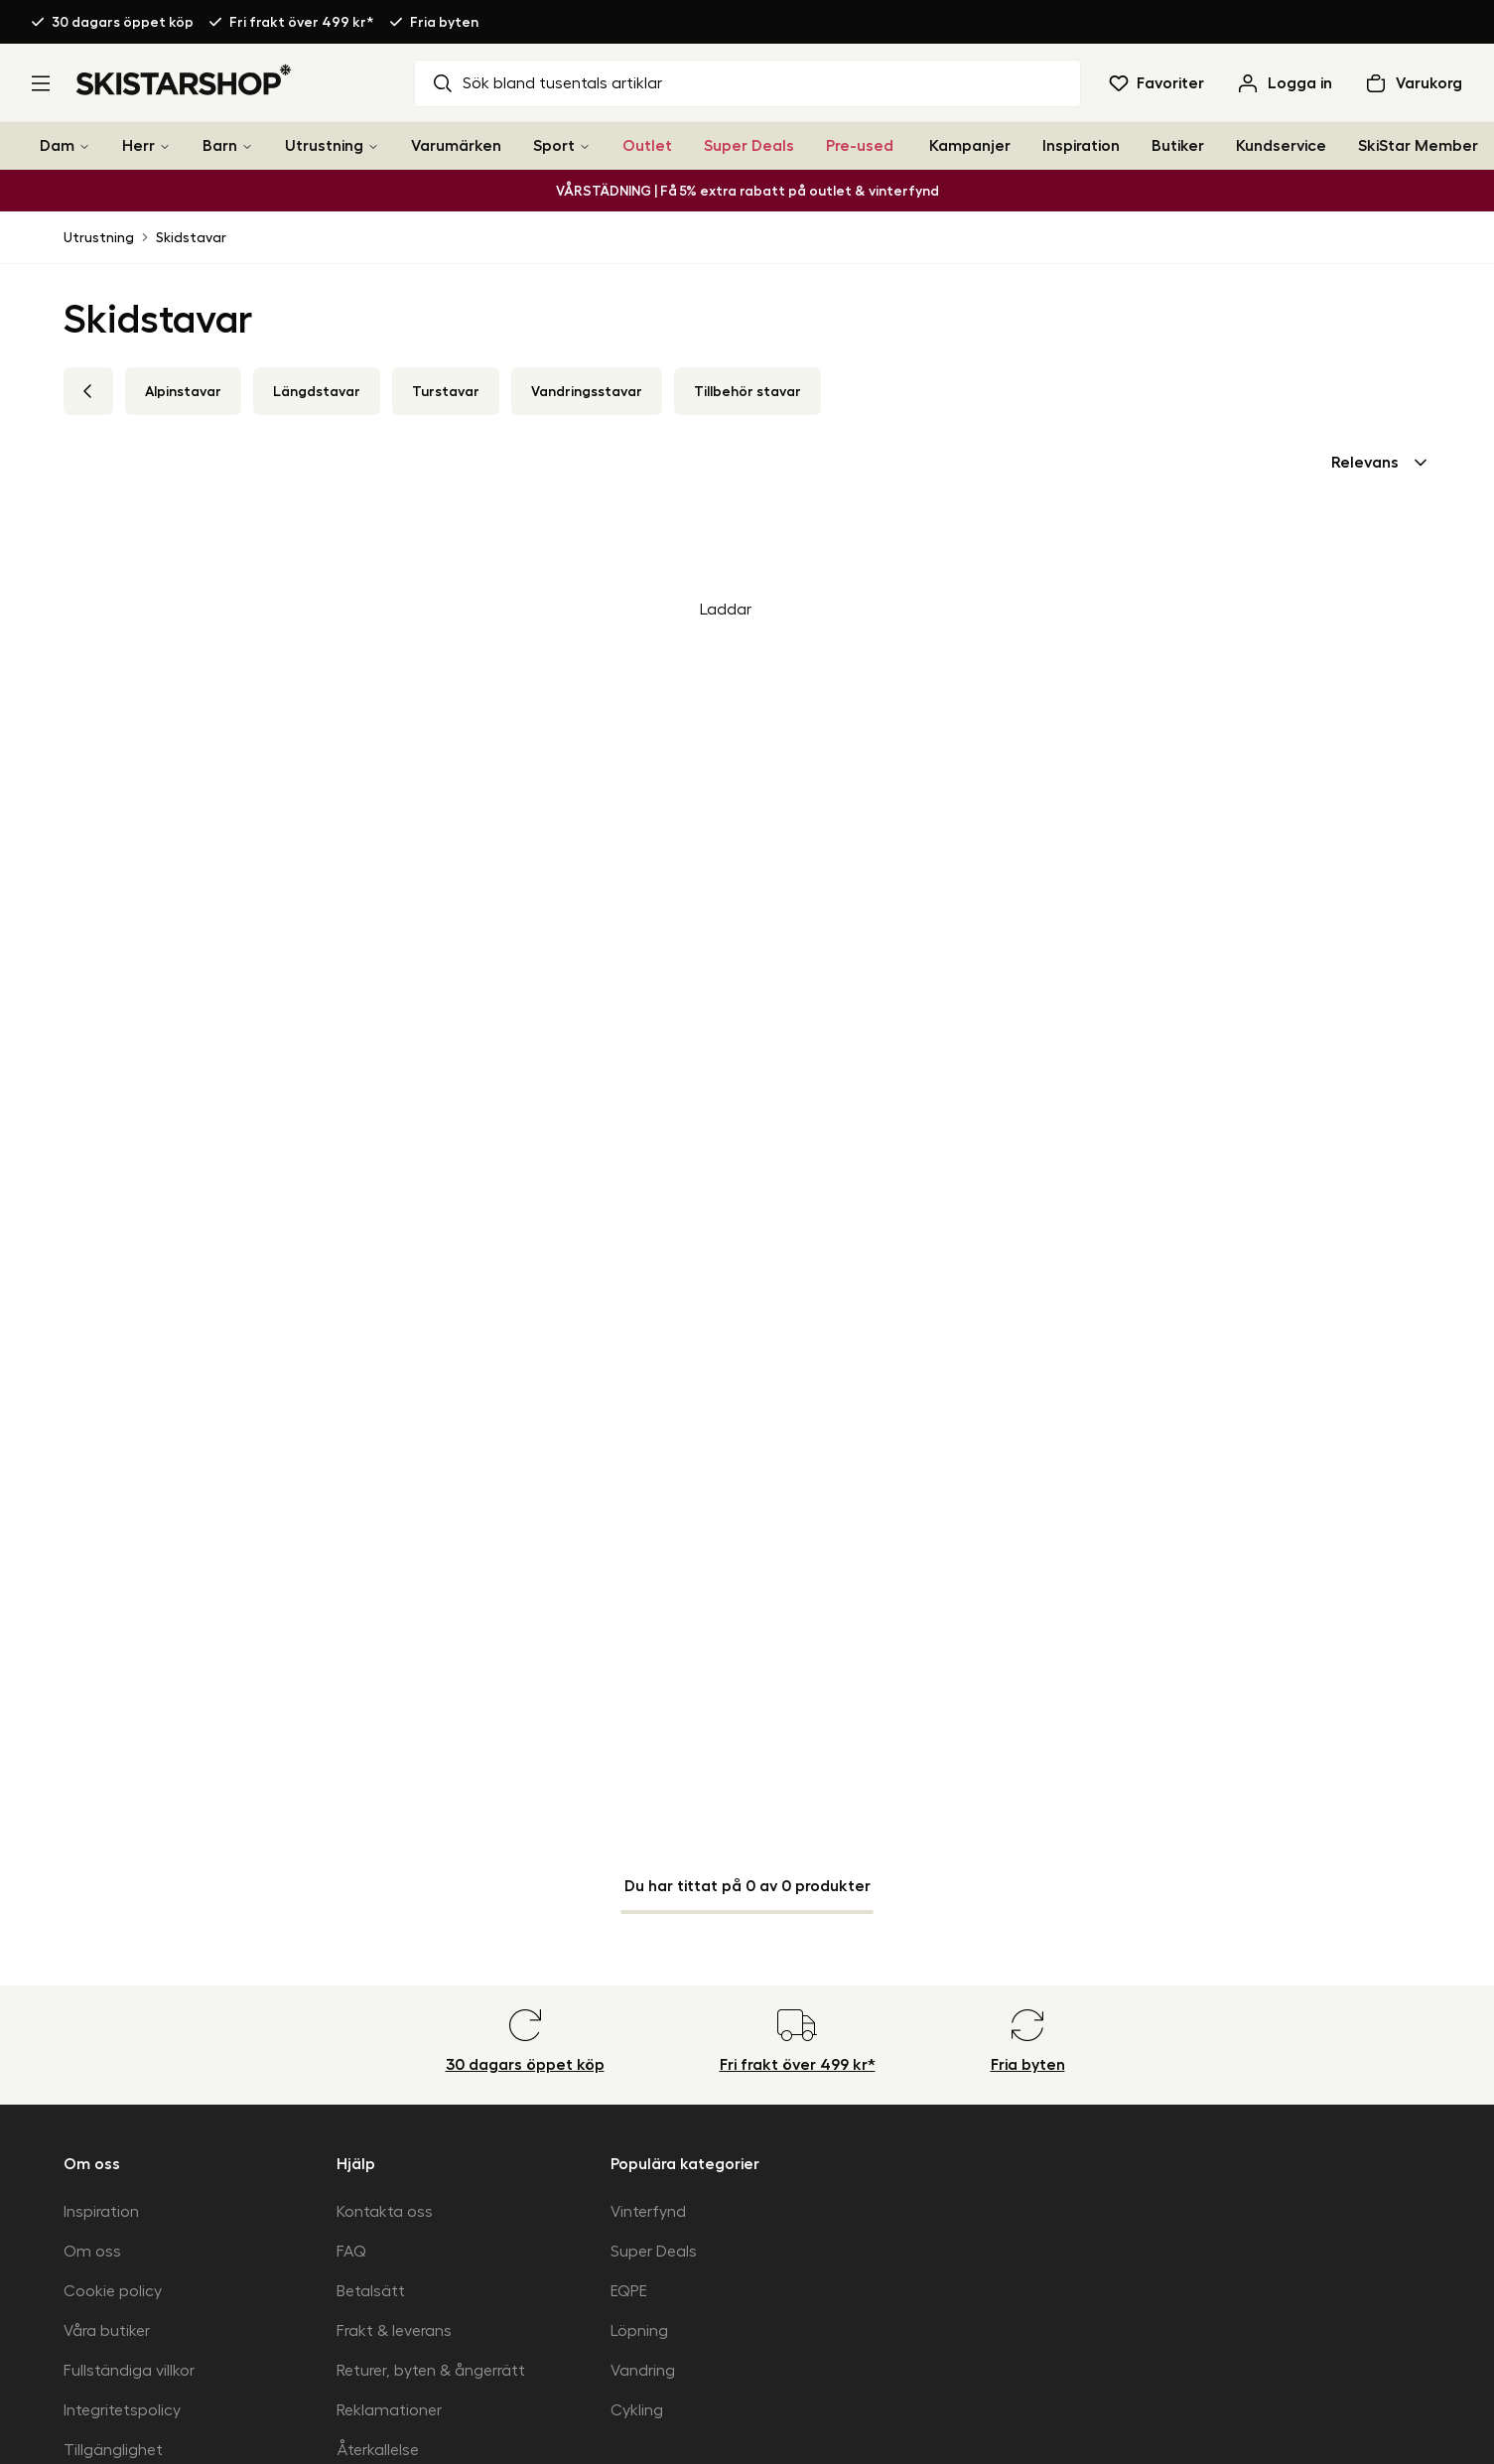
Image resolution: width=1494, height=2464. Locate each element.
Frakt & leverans (394, 2331)
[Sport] (585, 146)
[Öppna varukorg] (1413, 83)
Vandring (643, 2371)
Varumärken (456, 146)
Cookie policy (113, 2291)
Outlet (647, 146)
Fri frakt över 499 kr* (301, 22)
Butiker (1178, 146)
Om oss (92, 2251)
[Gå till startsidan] (184, 79)
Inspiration (1081, 146)
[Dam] (84, 146)
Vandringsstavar (586, 391)
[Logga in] (1284, 83)
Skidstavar (191, 237)
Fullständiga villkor (129, 2371)
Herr (138, 146)
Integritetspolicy (122, 2410)
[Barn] (247, 146)
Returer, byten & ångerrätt (431, 2371)
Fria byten (444, 22)
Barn (220, 146)
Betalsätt (371, 2291)
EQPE (629, 2291)
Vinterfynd (648, 2212)
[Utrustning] (373, 146)
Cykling (637, 2410)
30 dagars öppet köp (123, 22)
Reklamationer (389, 2410)
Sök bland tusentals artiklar (546, 83)
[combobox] (1380, 462)
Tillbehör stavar (747, 391)
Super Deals (749, 146)
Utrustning (324, 146)
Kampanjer (970, 146)
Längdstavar (316, 391)
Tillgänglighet (113, 2450)
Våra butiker (107, 2331)
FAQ (351, 2251)
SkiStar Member (1418, 146)
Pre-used (859, 146)
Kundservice (1281, 146)
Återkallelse (378, 2450)
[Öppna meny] (41, 83)
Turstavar (445, 391)
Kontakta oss (385, 2212)
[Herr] (165, 146)
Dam (57, 146)
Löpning (639, 2331)
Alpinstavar (183, 391)
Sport (554, 146)
